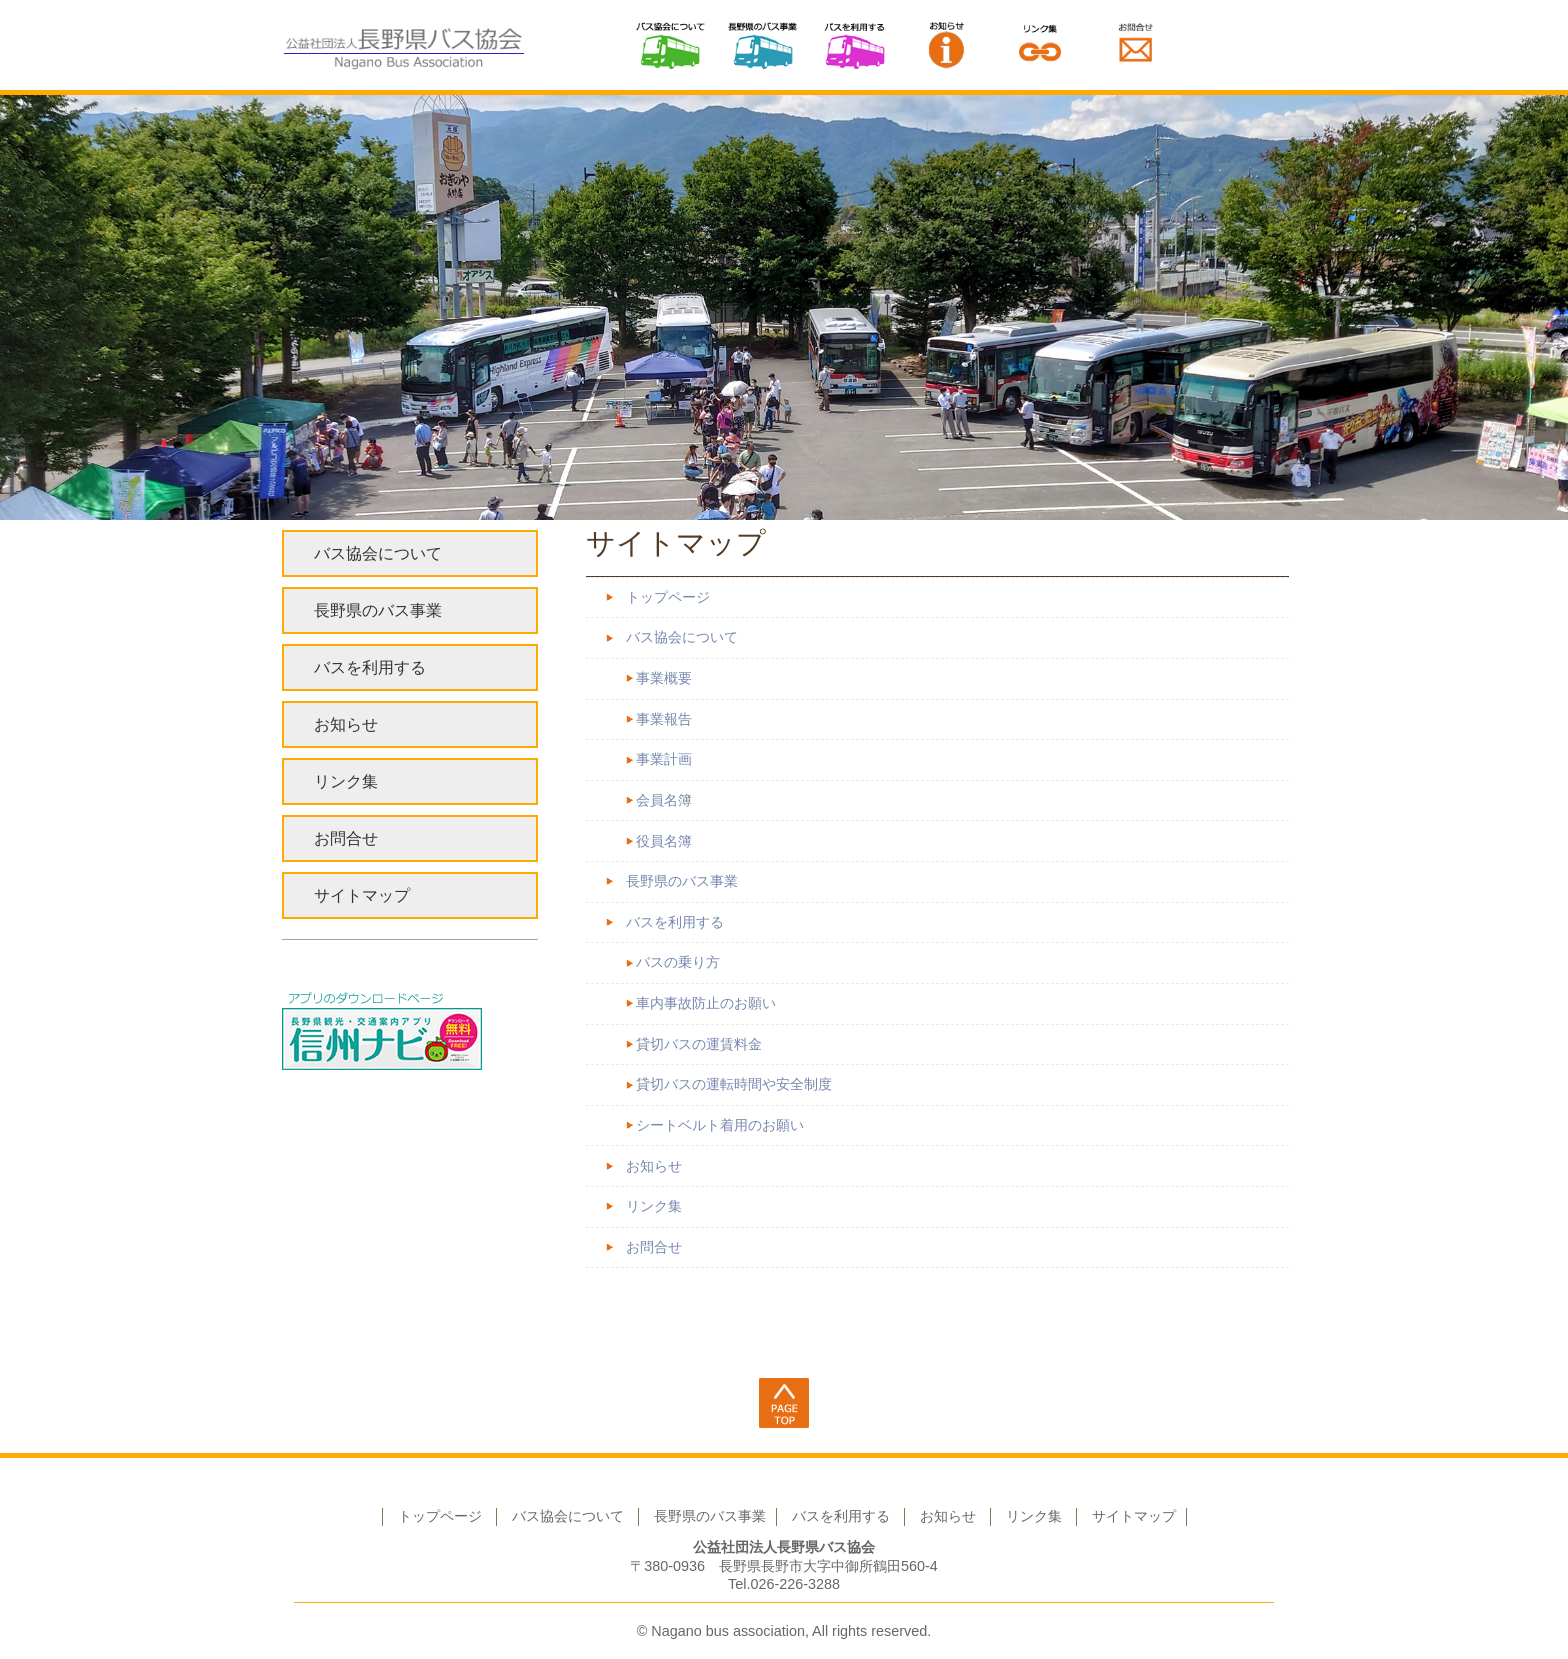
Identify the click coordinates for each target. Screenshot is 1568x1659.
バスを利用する (855, 45)
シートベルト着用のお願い (720, 1125)
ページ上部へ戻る (784, 1403)
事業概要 (664, 678)
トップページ (668, 597)
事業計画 (664, 759)
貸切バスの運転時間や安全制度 (734, 1084)
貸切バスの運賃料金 (699, 1044)
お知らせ (947, 45)
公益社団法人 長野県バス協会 (404, 45)
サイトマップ (362, 895)
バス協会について (670, 45)
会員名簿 (664, 800)
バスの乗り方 (678, 962)
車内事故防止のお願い (706, 1003)
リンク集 (1040, 45)
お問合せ (654, 1247)
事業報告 (664, 719)
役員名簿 (664, 841)
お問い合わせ (1135, 45)
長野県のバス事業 (762, 45)
